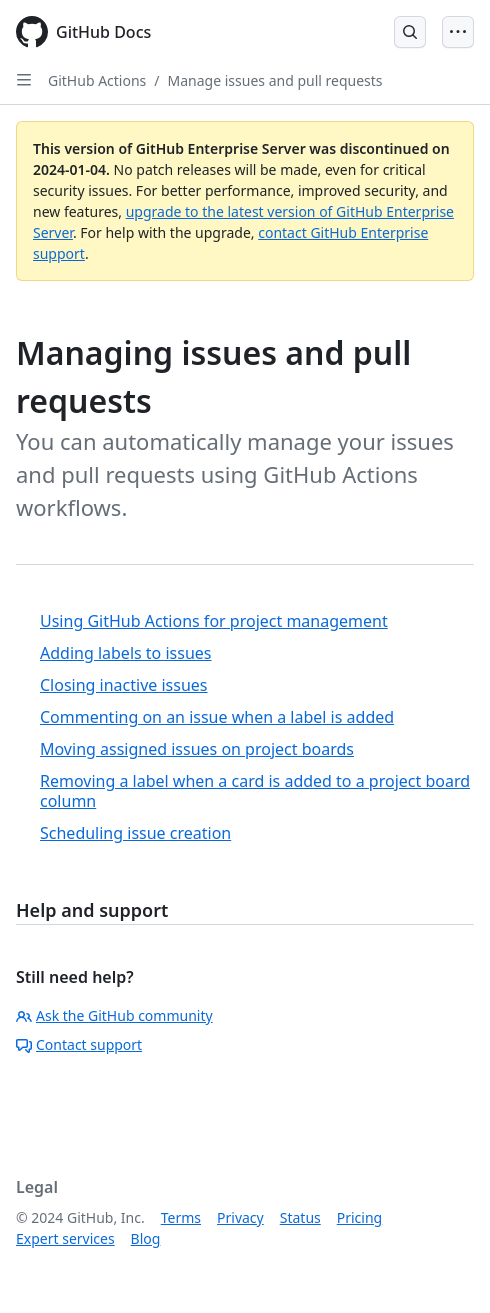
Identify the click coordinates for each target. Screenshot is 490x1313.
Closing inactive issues (124, 685)
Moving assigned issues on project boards (197, 749)
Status (300, 1217)
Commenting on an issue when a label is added (217, 717)
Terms (181, 1217)
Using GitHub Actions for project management (214, 621)
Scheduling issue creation (135, 833)
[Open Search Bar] (410, 32)
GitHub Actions (97, 80)
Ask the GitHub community (114, 1015)
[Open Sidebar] (24, 80)
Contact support (79, 1044)
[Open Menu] (458, 32)
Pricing (359, 1217)
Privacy (240, 1217)
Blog (146, 1238)
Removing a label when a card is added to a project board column (255, 791)
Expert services (65, 1238)
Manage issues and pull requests (275, 80)
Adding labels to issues (126, 653)
